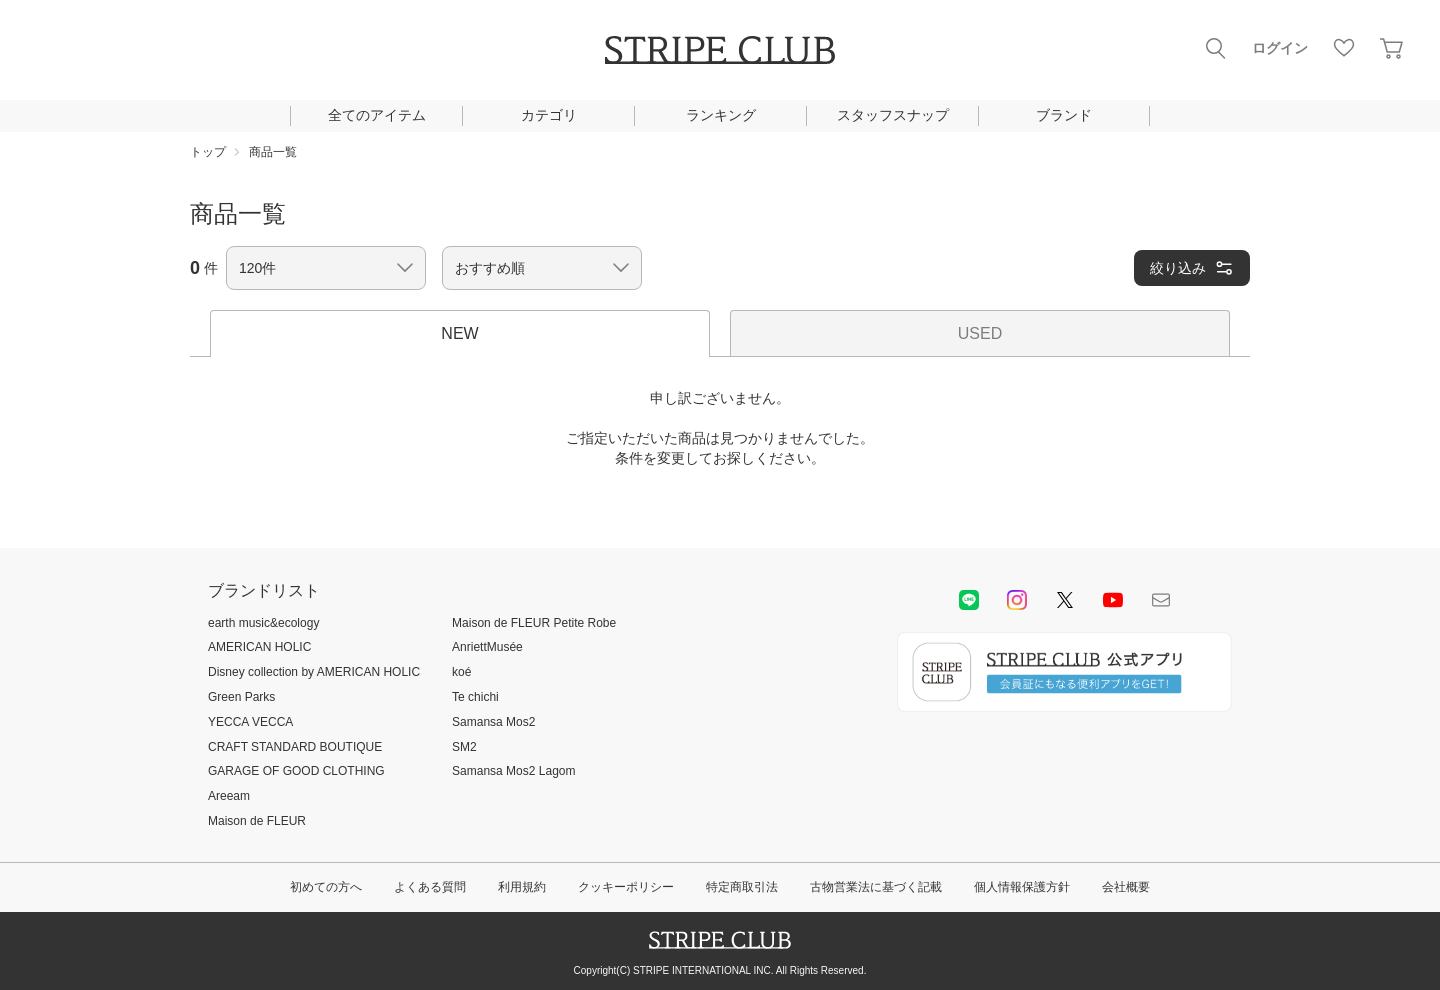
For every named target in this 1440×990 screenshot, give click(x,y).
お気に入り (1344, 48)
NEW (459, 333)
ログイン (1280, 48)
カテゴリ (549, 115)
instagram (1017, 600)
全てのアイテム (377, 115)
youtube (1113, 600)
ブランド (1064, 115)
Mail (1161, 600)
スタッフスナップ (893, 115)
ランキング (721, 115)
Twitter (1065, 600)
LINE (969, 600)
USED (980, 333)
